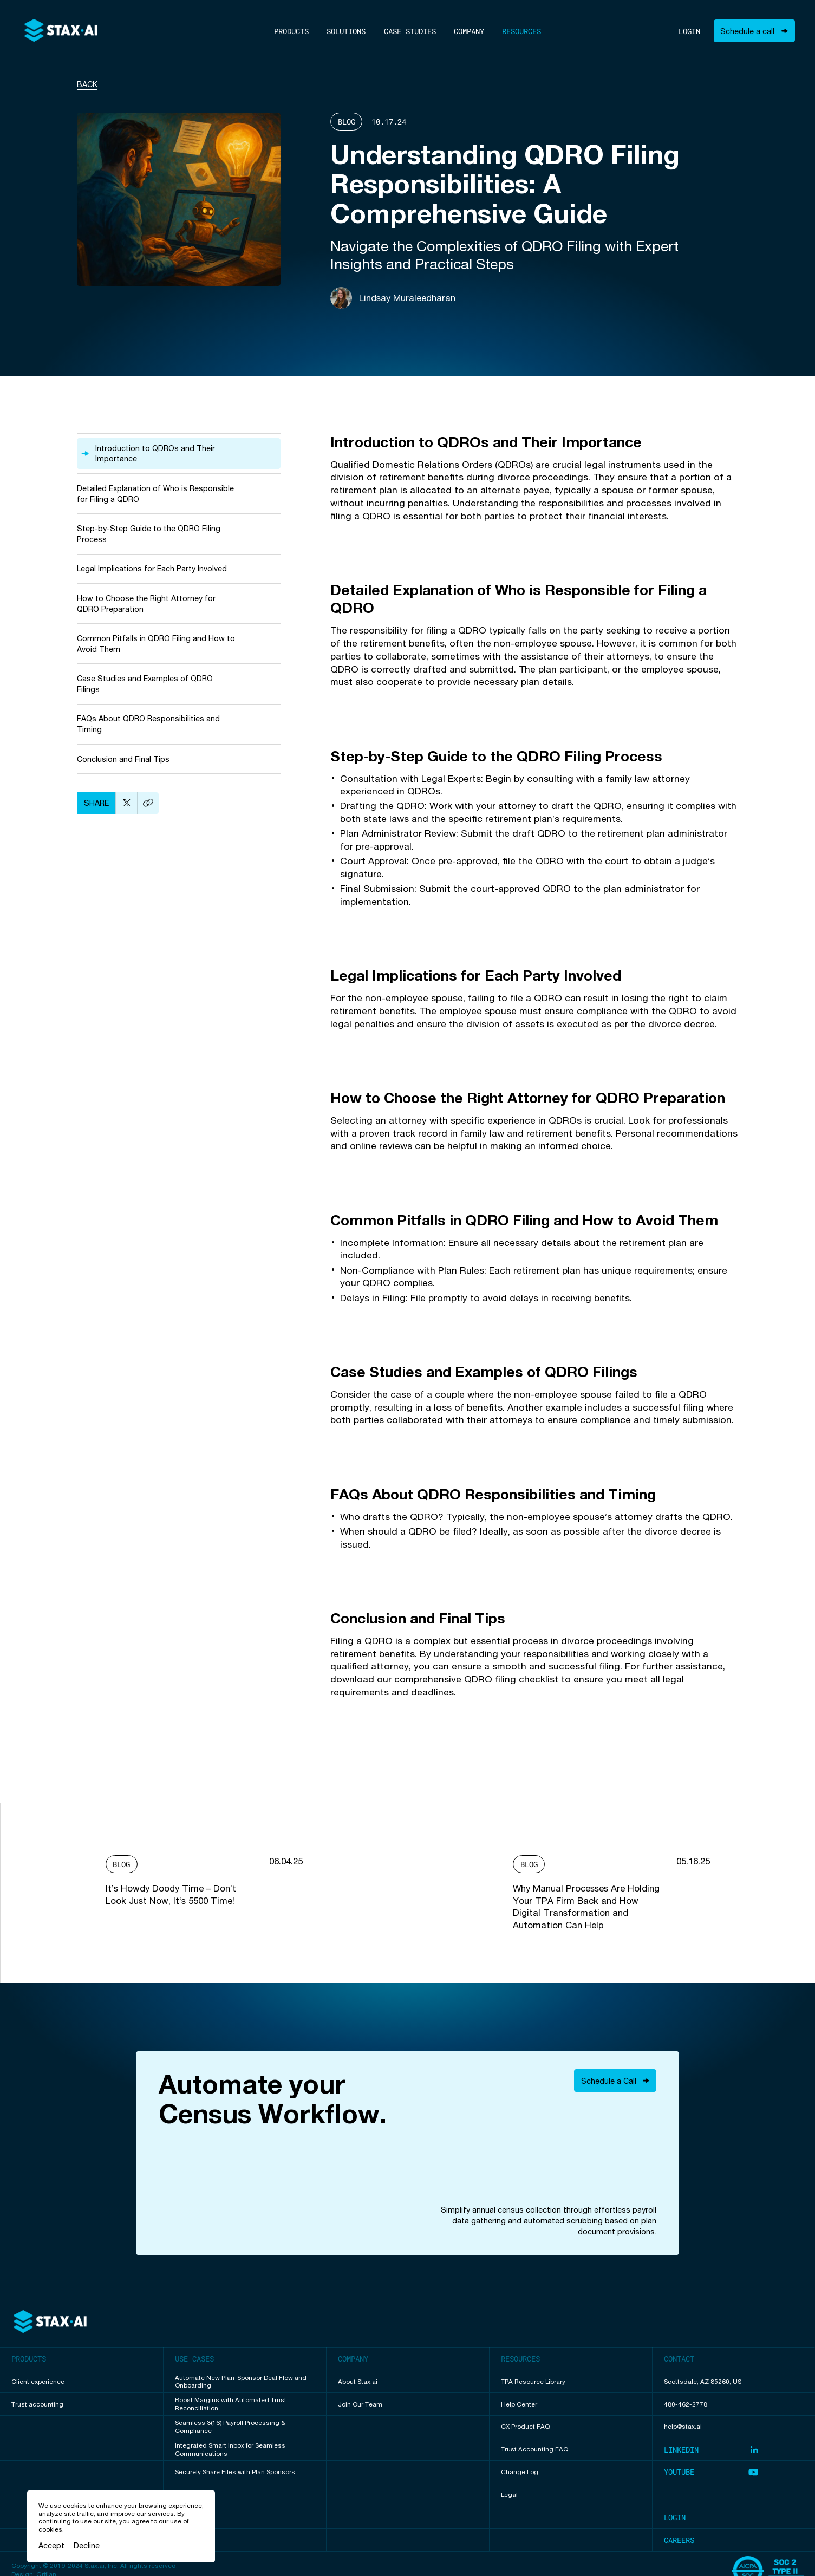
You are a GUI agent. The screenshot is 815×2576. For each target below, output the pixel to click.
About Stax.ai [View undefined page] (357, 2381)
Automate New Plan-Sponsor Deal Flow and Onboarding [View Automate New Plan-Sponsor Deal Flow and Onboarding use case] (241, 2382)
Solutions (346, 31)
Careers (679, 2540)
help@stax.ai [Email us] (683, 2426)
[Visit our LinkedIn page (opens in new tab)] (734, 2449)
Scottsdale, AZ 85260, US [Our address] (702, 2381)
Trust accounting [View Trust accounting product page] (37, 2404)
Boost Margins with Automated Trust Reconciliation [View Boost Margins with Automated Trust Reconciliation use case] (230, 2404)
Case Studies (410, 31)
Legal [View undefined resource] (509, 2495)
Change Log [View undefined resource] (519, 2472)
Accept (51, 2545)
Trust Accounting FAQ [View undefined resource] (534, 2449)
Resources (521, 31)
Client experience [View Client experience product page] (37, 2381)
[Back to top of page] (50, 2322)
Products (291, 31)
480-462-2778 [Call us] (685, 2404)
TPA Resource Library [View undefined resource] (533, 2381)
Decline (87, 2545)
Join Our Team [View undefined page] (360, 2404)
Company (469, 31)
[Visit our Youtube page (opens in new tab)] (734, 2472)
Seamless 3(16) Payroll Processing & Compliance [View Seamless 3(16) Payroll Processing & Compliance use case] (230, 2427)
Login (689, 31)
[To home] (61, 31)
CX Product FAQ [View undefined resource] (525, 2426)
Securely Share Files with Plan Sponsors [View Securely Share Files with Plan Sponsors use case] (235, 2472)
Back (87, 84)
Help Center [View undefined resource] (519, 2404)
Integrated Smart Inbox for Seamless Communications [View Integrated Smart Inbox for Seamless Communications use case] (230, 2449)
